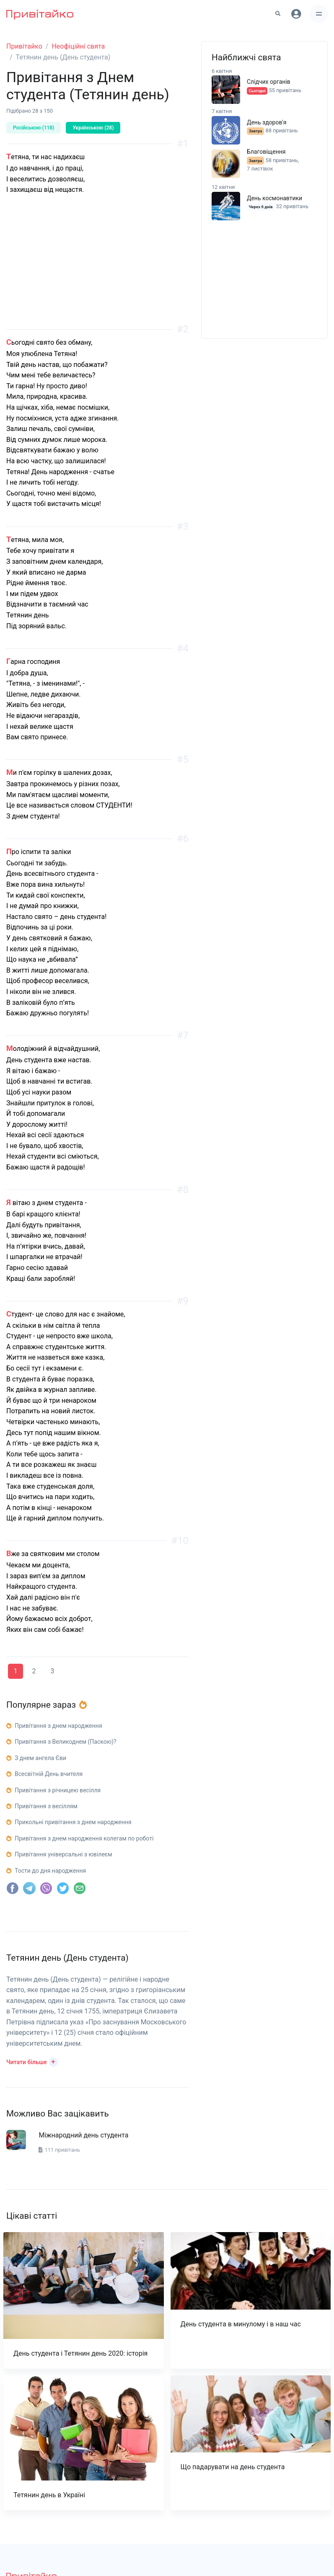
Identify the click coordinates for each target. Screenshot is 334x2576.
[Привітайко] (39, 14)
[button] (32, 2061)
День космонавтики (274, 198)
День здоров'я (267, 122)
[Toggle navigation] (319, 14)
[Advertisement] (97, 270)
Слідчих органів (268, 81)
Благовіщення (266, 151)
